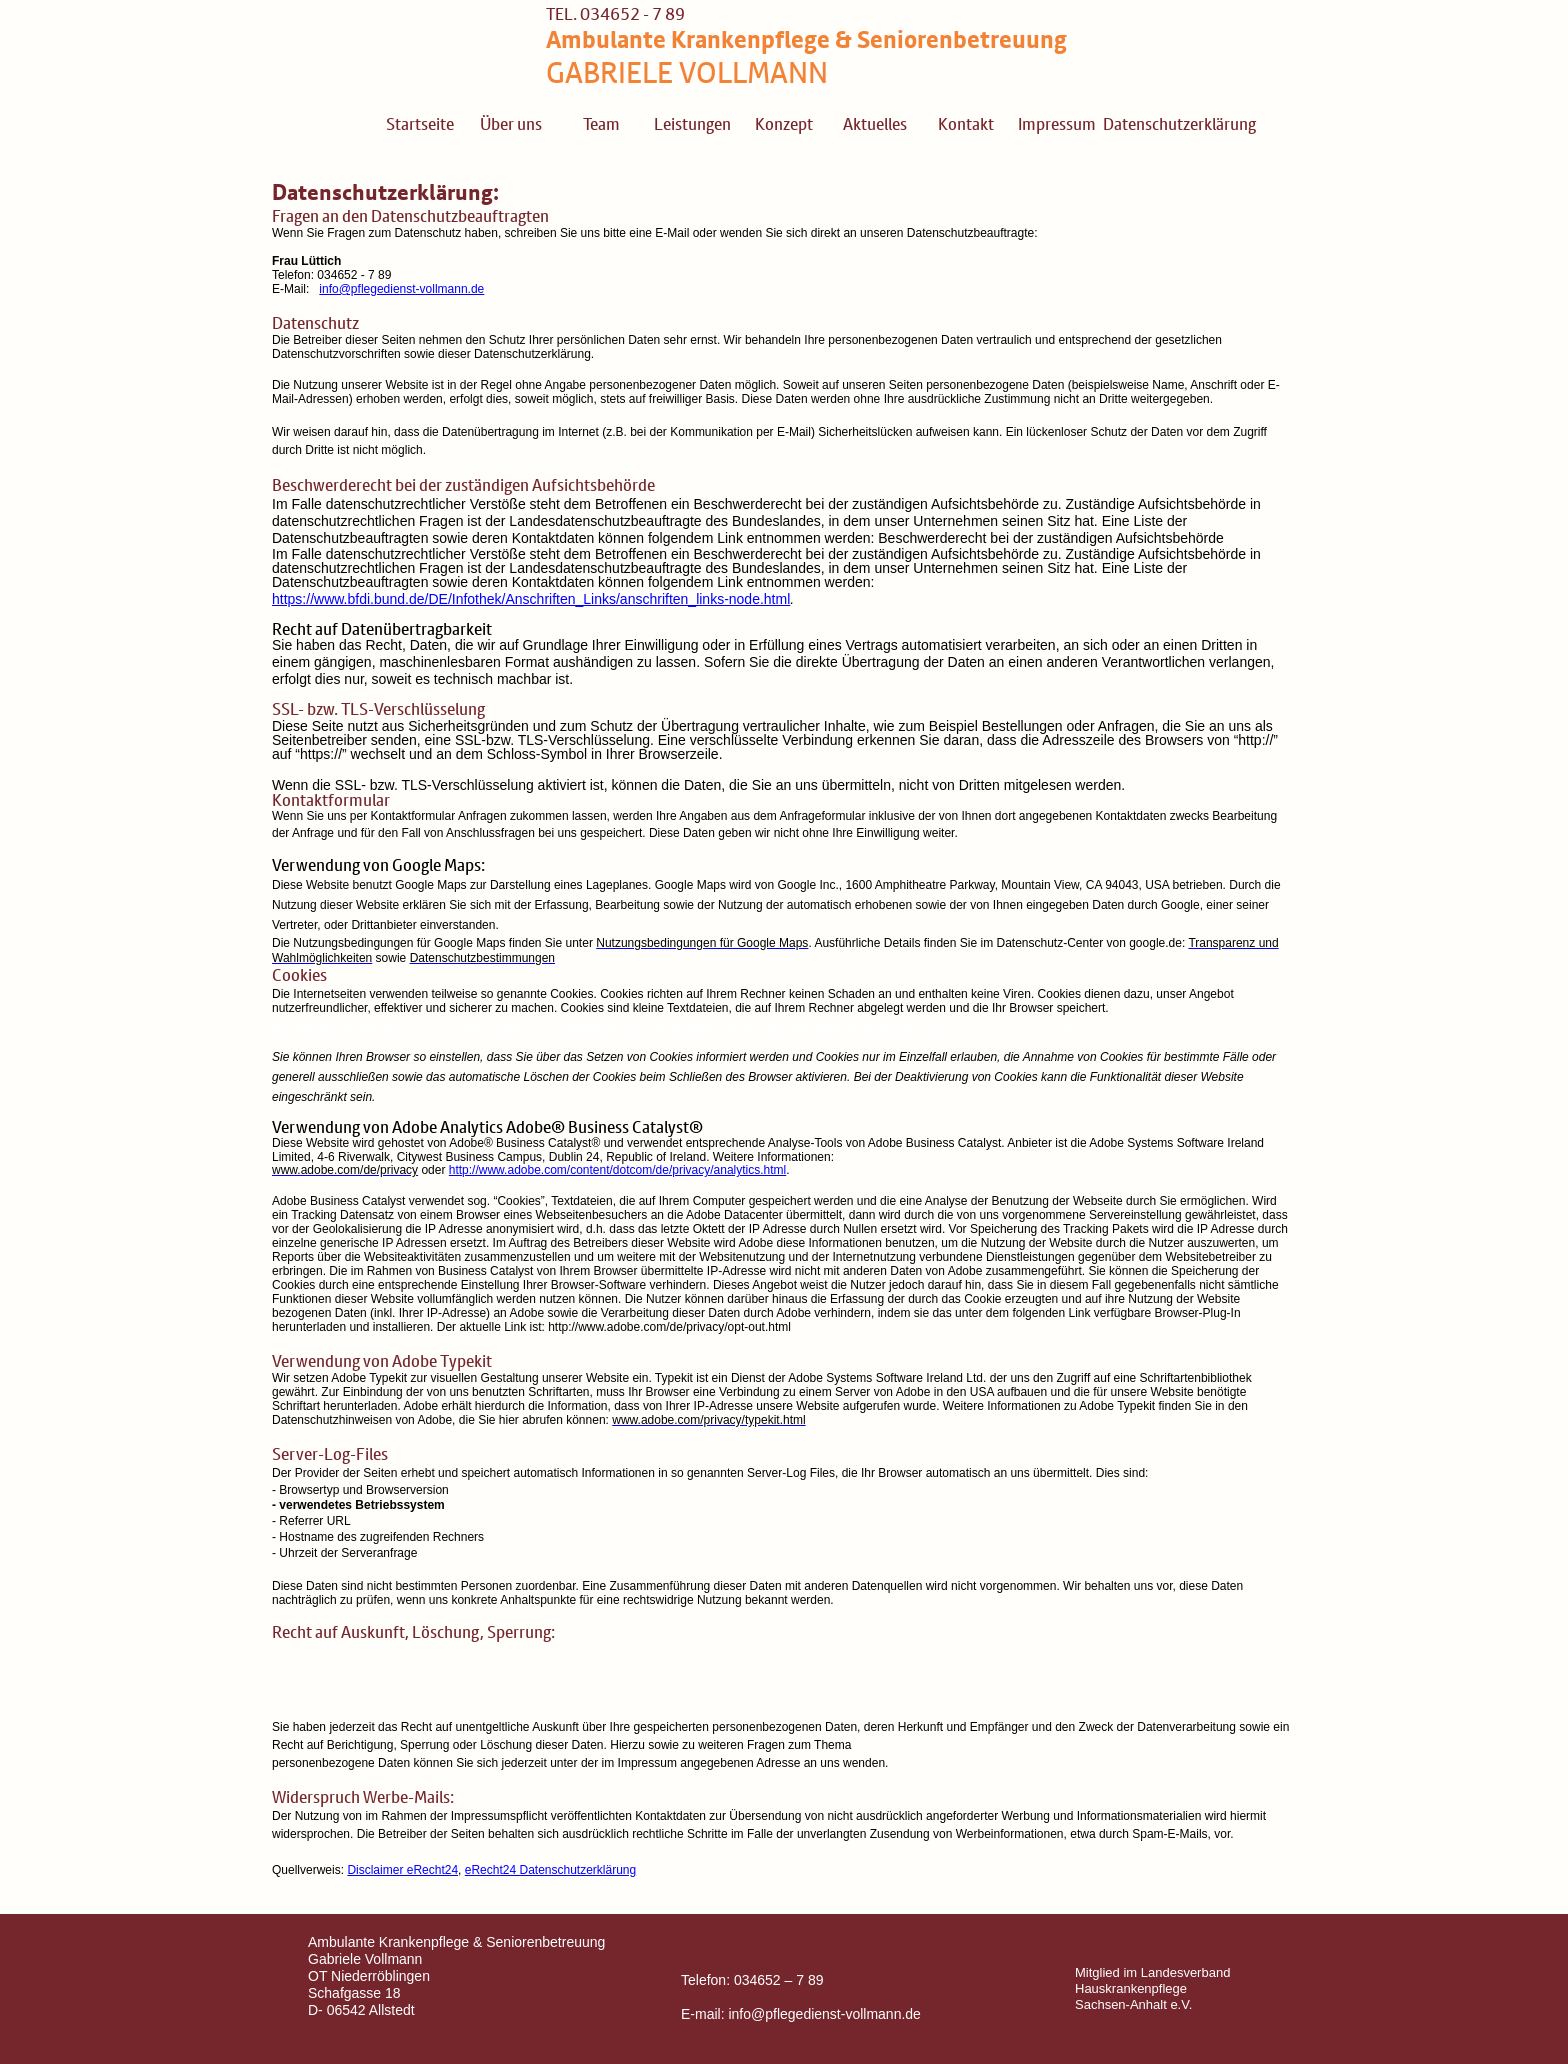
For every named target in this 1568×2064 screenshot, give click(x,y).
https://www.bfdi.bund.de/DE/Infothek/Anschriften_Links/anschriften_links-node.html (531, 599)
